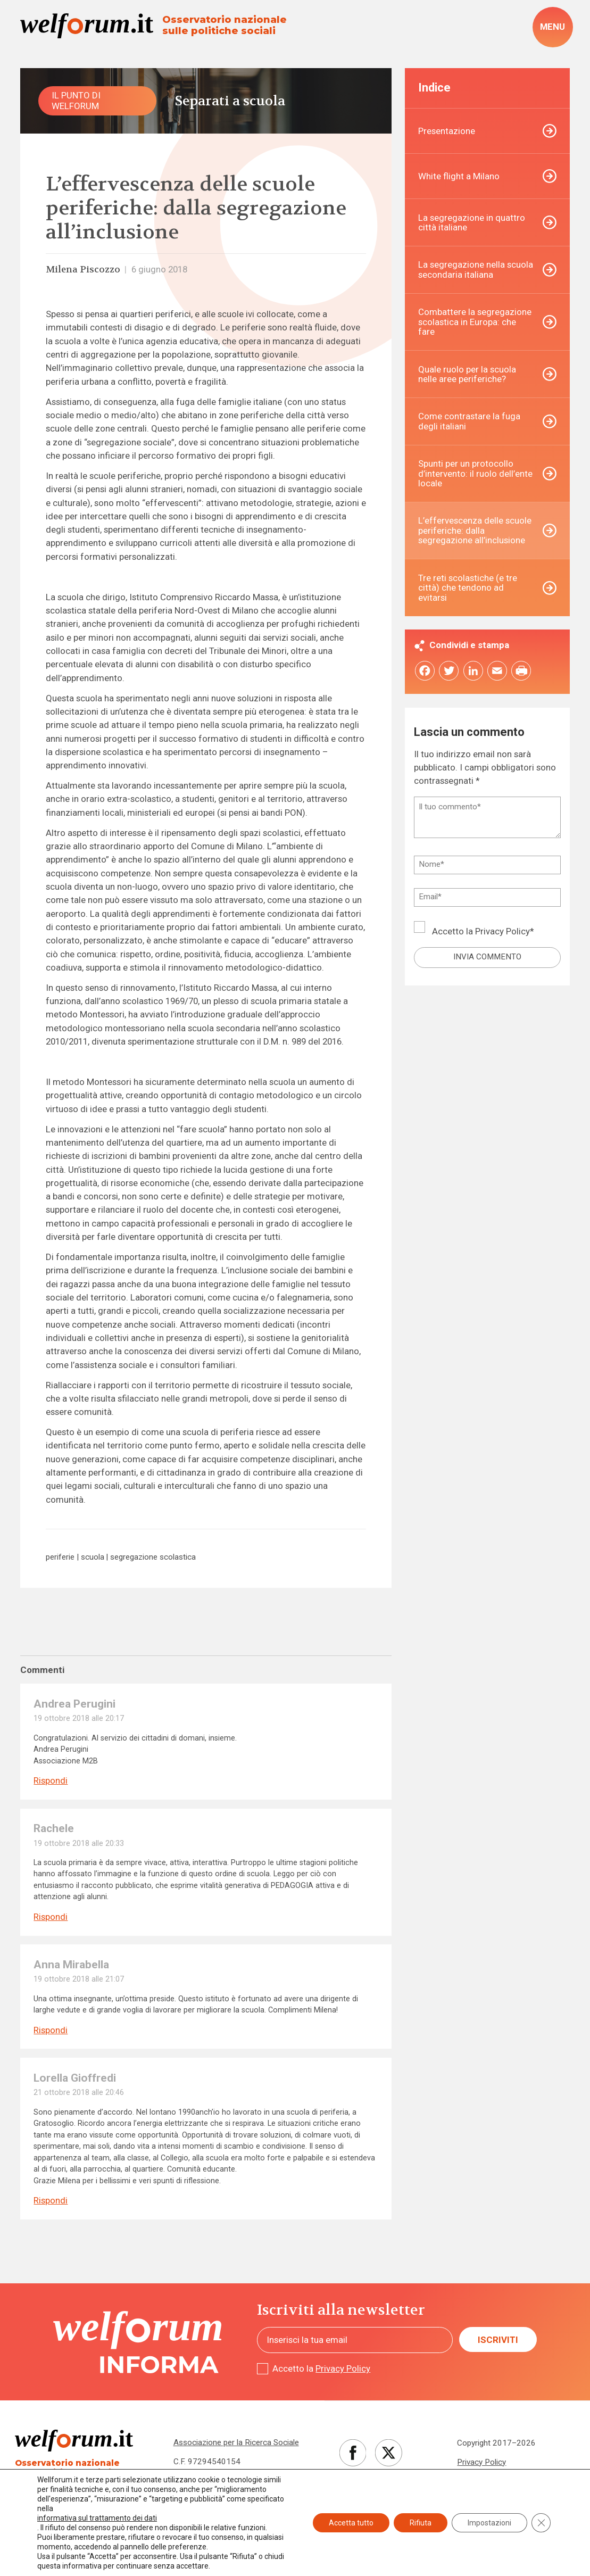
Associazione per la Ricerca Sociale (236, 2442)
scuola (92, 1557)
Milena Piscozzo (83, 269)
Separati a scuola (229, 101)
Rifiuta (420, 2523)
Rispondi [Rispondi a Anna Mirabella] (51, 2030)
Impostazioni (489, 2523)
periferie (60, 1557)
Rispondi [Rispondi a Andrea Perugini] (51, 1781)
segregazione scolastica (153, 1557)
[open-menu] (553, 26)
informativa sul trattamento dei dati (97, 2518)
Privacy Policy (502, 931)
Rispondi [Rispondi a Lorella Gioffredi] (51, 2201)
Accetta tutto (351, 2523)
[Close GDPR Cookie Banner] (541, 2522)
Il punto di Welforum (76, 100)
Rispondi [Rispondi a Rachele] (51, 1917)
